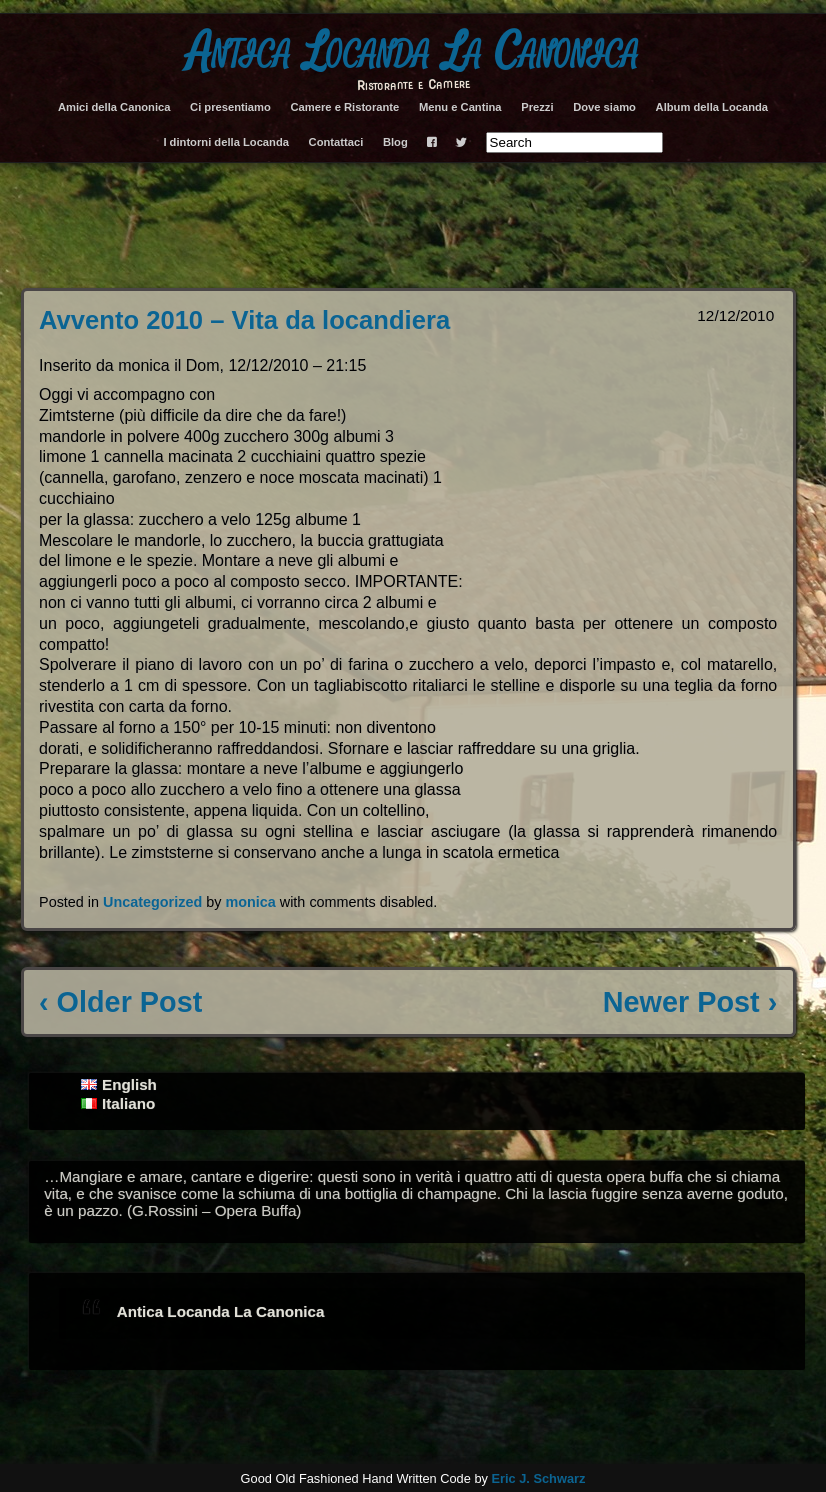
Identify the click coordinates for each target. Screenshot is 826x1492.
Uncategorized (152, 902)
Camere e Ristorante (344, 107)
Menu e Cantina (460, 107)
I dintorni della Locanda (226, 142)
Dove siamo (604, 107)
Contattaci (336, 142)
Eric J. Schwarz (538, 1478)
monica (250, 902)
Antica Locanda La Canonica (413, 52)
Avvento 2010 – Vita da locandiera (244, 320)
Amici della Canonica (114, 107)
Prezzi (537, 107)
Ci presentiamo (230, 107)
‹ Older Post (120, 1002)
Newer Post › (690, 1002)
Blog (395, 142)
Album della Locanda (712, 107)
